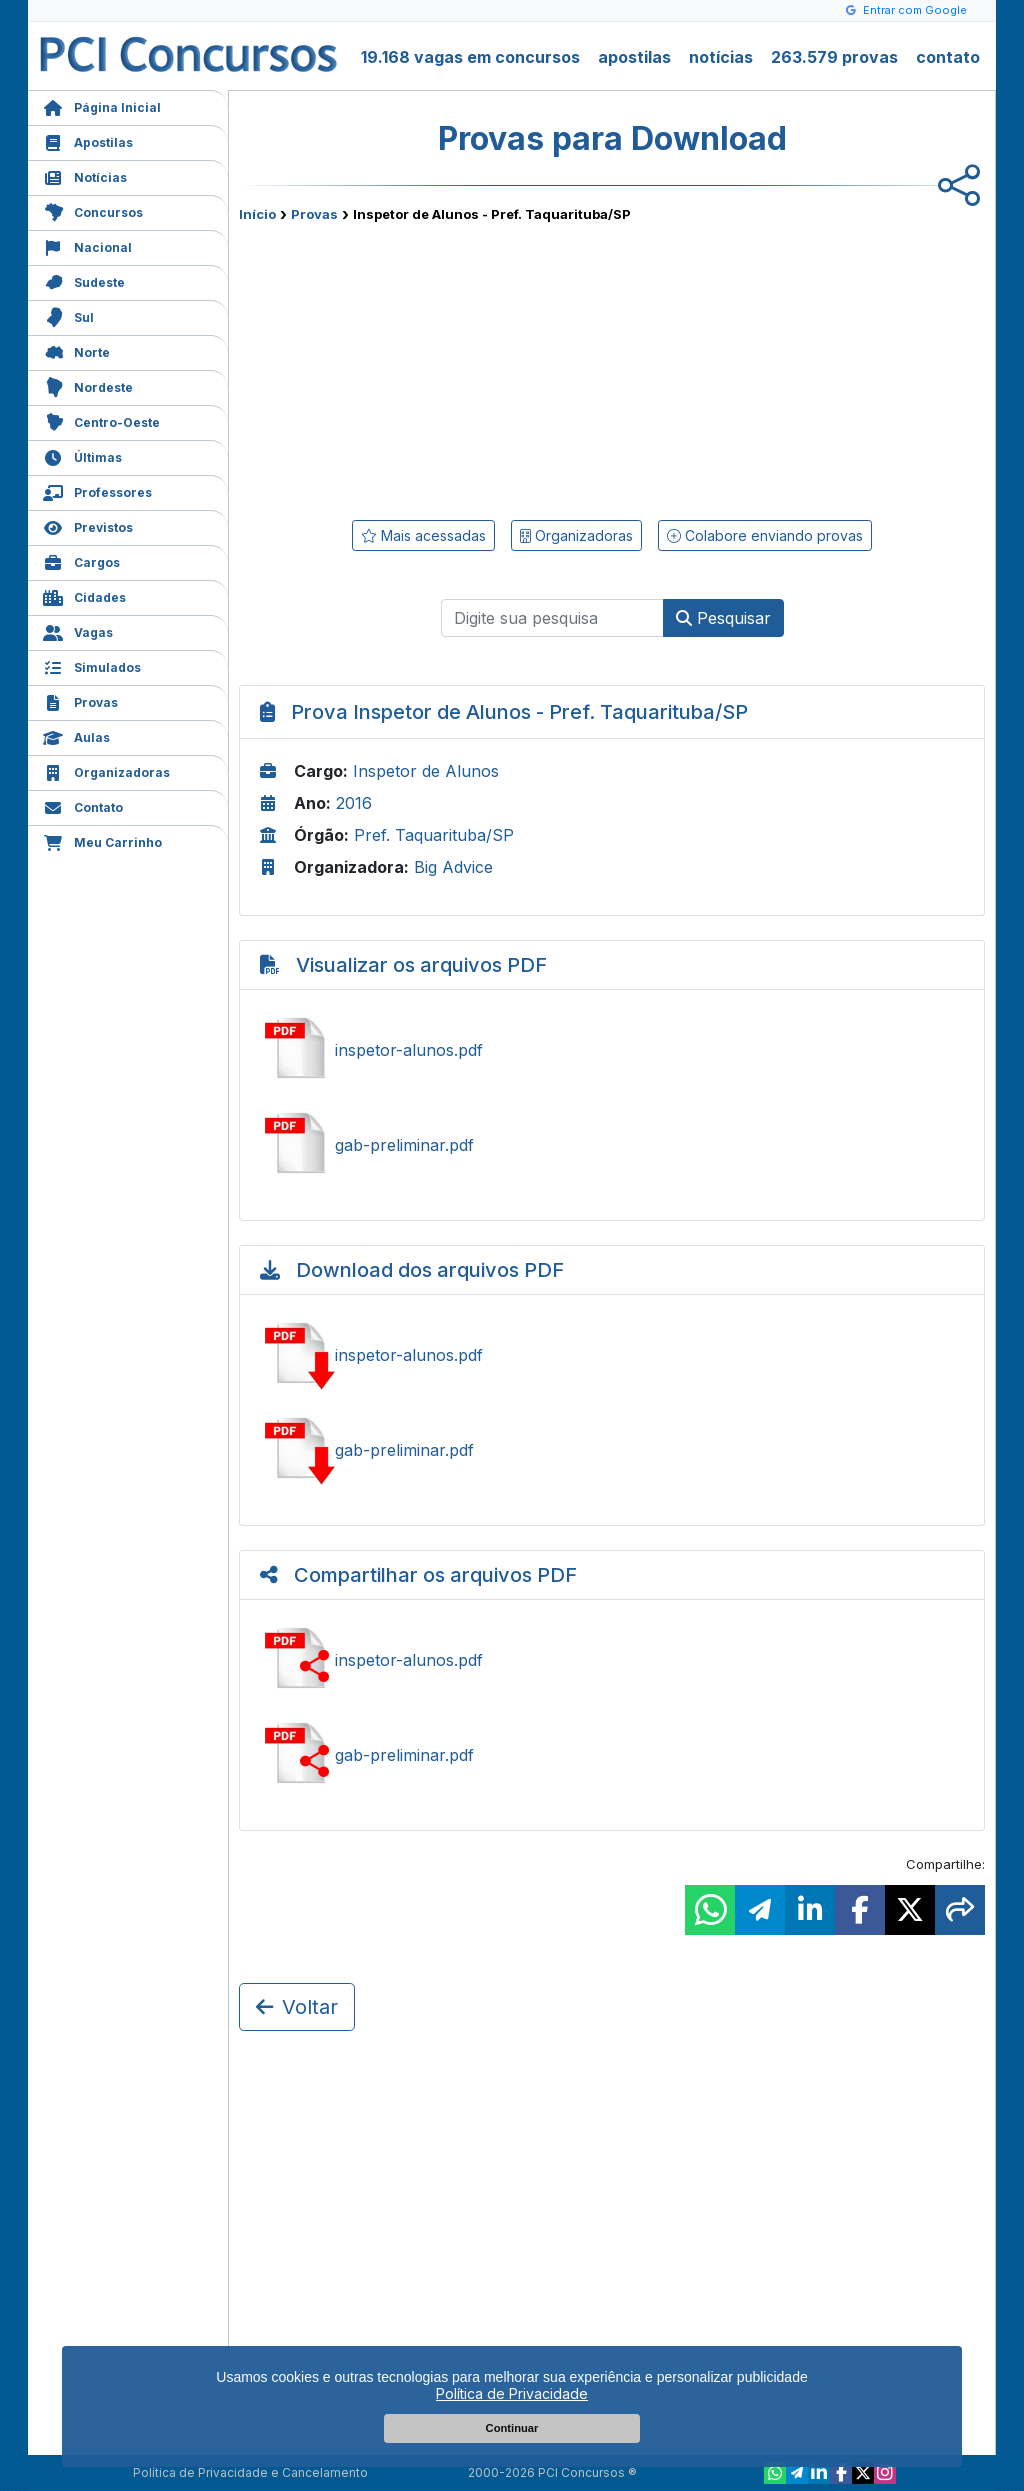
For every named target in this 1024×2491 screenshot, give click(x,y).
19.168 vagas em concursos (470, 57)
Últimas (82, 455)
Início (257, 214)
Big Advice (453, 867)
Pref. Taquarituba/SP (434, 835)
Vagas (78, 630)
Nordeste (88, 385)
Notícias (85, 175)
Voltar (297, 2007)
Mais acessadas (423, 535)
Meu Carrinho (102, 840)
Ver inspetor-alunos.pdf (612, 1050)
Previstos (88, 525)
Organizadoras (106, 770)
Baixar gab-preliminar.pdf (612, 1450)
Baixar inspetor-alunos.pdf (612, 1355)
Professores (97, 490)
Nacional (87, 245)
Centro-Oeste (101, 420)
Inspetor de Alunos (426, 771)
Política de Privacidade (512, 2393)
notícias (721, 57)
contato (948, 57)
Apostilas (88, 140)
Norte (76, 350)
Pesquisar (723, 618)
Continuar (512, 2428)
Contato (83, 805)
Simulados (92, 665)
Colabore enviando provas (765, 535)
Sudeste (84, 280)
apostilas (634, 57)
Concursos (93, 210)
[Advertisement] (449, 367)
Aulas (76, 735)
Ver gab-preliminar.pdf (612, 1145)
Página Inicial (102, 105)
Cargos (81, 560)
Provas (80, 700)
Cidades (84, 595)
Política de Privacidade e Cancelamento (250, 2472)
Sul (68, 315)
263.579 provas (834, 57)
